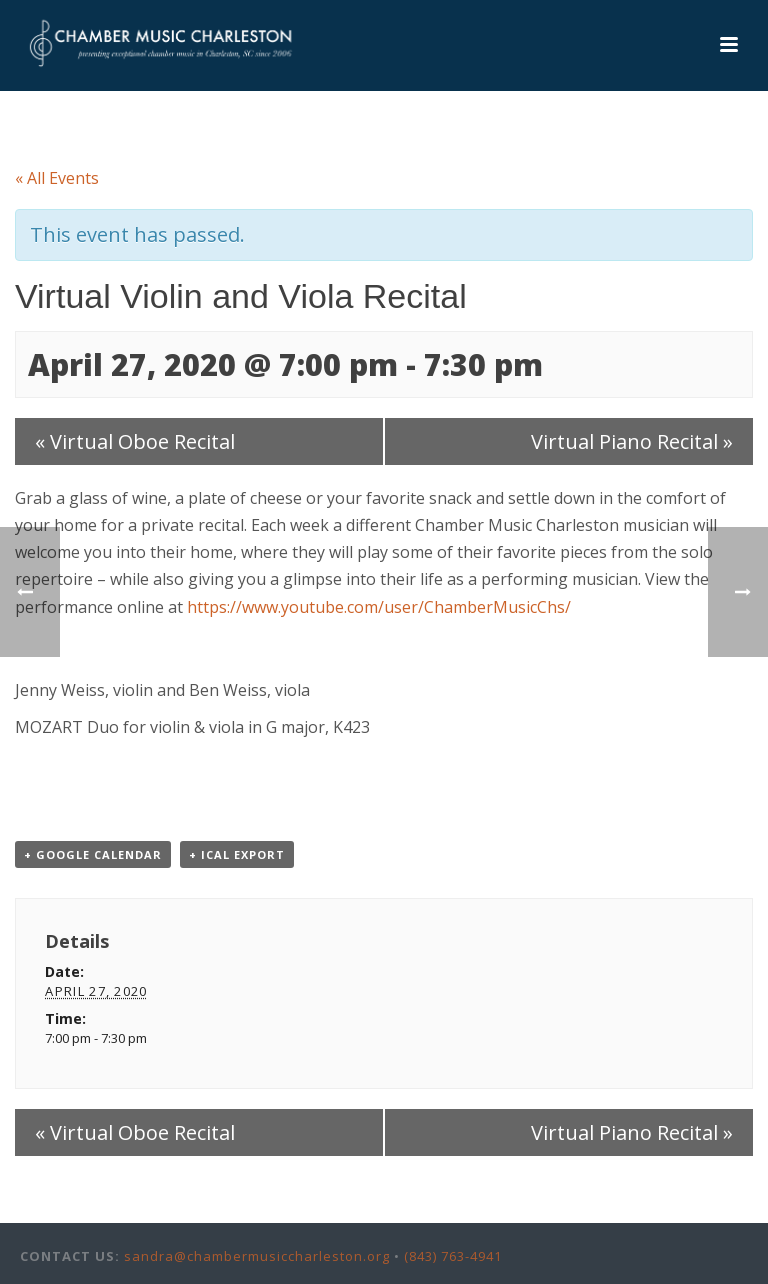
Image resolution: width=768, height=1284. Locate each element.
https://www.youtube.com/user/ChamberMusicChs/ (379, 607)
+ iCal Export (237, 854)
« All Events (57, 178)
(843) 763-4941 (453, 1256)
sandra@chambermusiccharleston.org (257, 1256)
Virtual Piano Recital (632, 441)
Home (419, 121)
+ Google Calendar (93, 854)
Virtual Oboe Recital (135, 441)
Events (475, 121)
